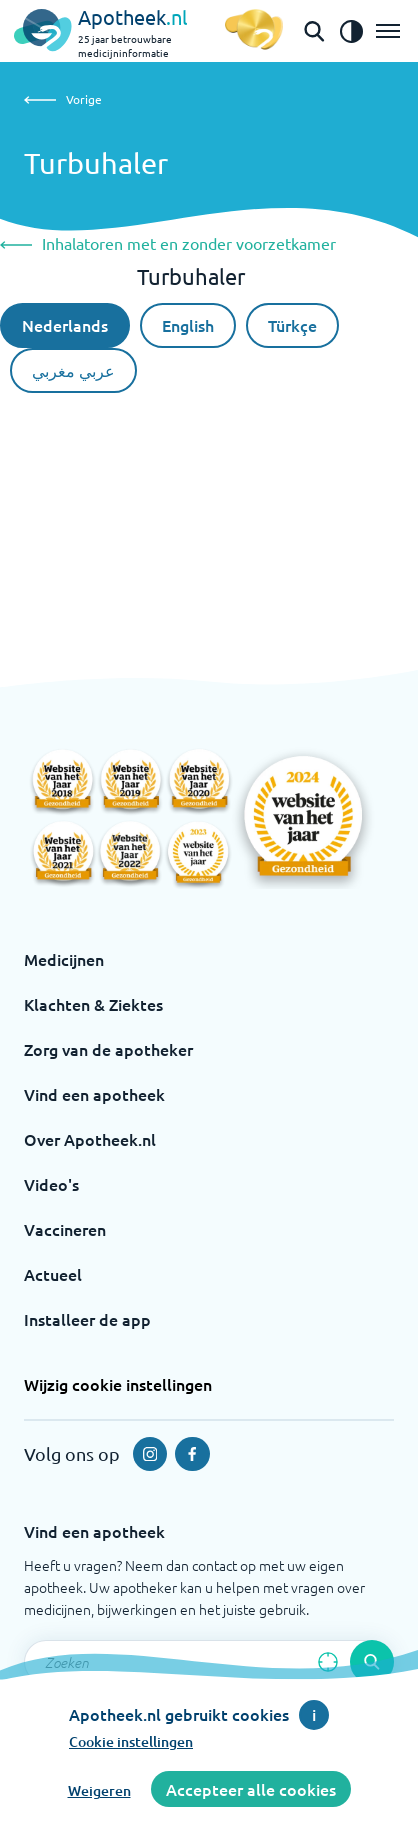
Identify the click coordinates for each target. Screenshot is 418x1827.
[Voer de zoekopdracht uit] (372, 1662)
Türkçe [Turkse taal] (292, 325)
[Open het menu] (388, 31)
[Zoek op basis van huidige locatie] (328, 1662)
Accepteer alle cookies (251, 1789)
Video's (51, 1184)
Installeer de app (87, 1319)
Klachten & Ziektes (93, 1004)
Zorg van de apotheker (108, 1049)
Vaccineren (65, 1229)
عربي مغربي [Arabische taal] (73, 370)
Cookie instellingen (131, 1741)
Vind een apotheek (94, 1094)
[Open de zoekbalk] (314, 31)
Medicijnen (64, 959)
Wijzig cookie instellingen (118, 1384)
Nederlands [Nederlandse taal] (65, 325)
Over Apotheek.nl (90, 1139)
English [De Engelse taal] (188, 325)
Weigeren (99, 1790)
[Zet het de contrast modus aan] (351, 31)
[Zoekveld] (209, 1662)
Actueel (53, 1274)
